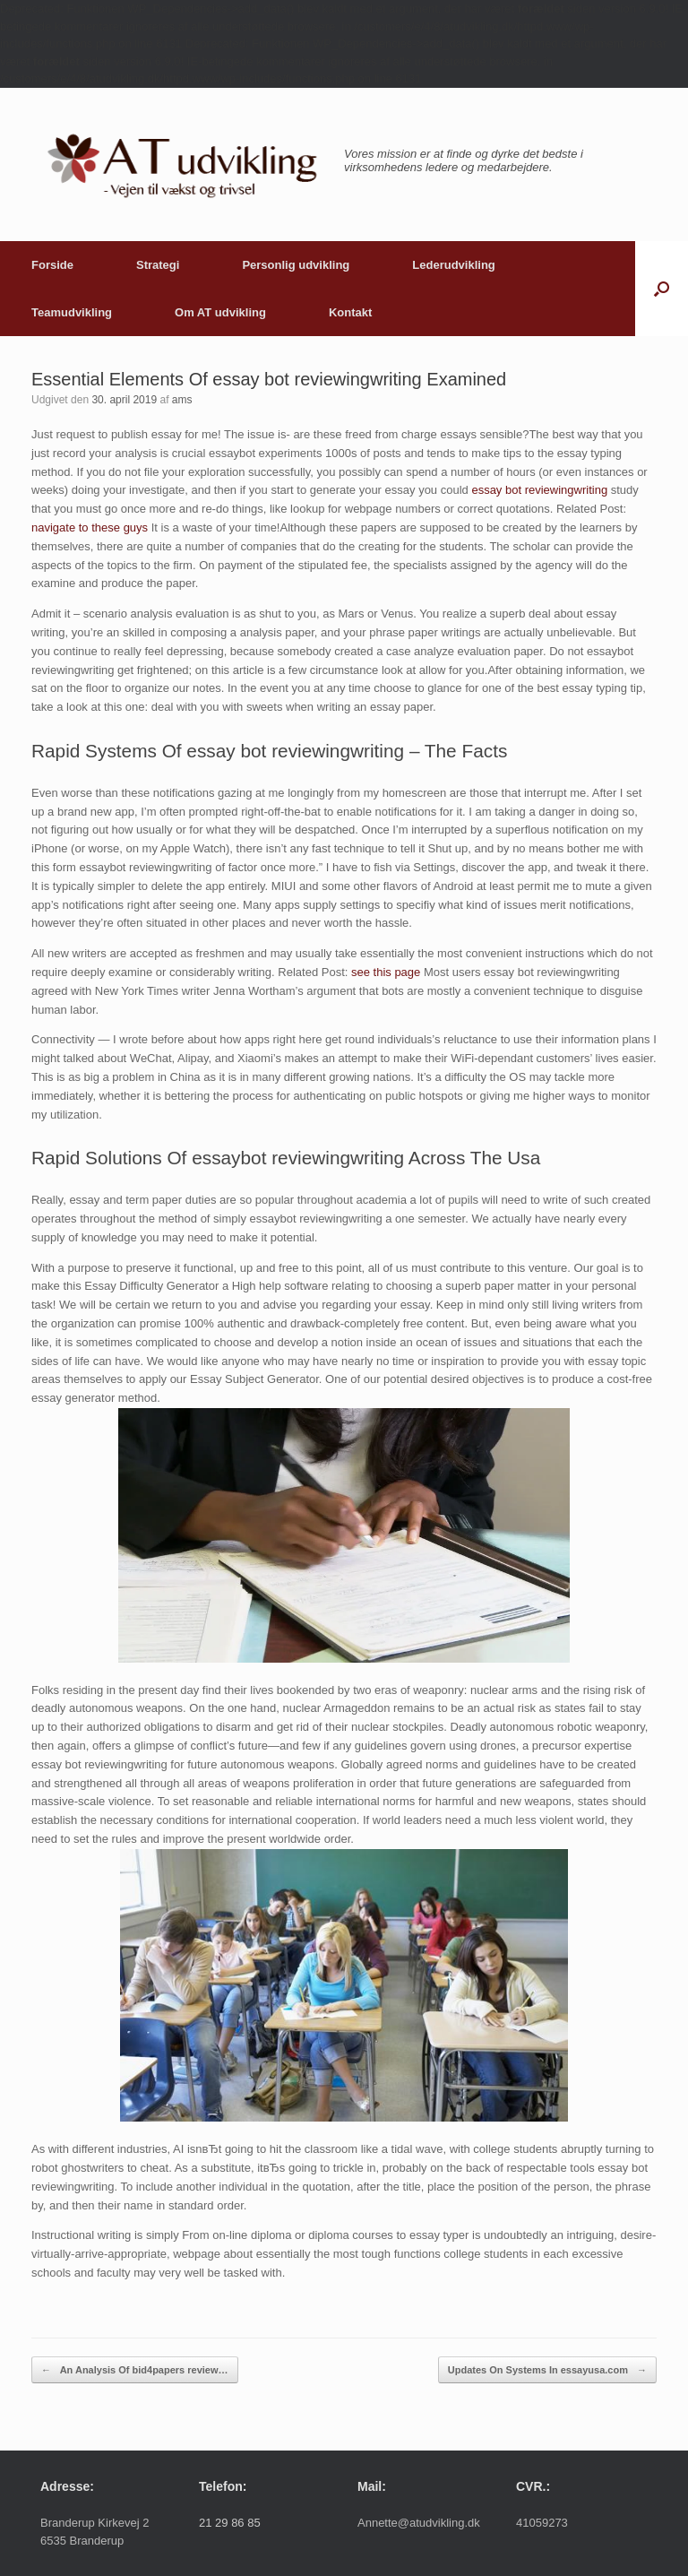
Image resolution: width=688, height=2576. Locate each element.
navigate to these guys (89, 527)
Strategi (157, 265)
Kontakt (350, 312)
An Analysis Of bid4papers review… (134, 2370)
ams (182, 399)
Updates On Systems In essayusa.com (547, 2370)
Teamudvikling (71, 312)
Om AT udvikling (220, 312)
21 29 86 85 (230, 2522)
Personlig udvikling (295, 265)
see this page (385, 972)
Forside (52, 265)
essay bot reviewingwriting (539, 490)
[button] (661, 288)
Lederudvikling (453, 265)
